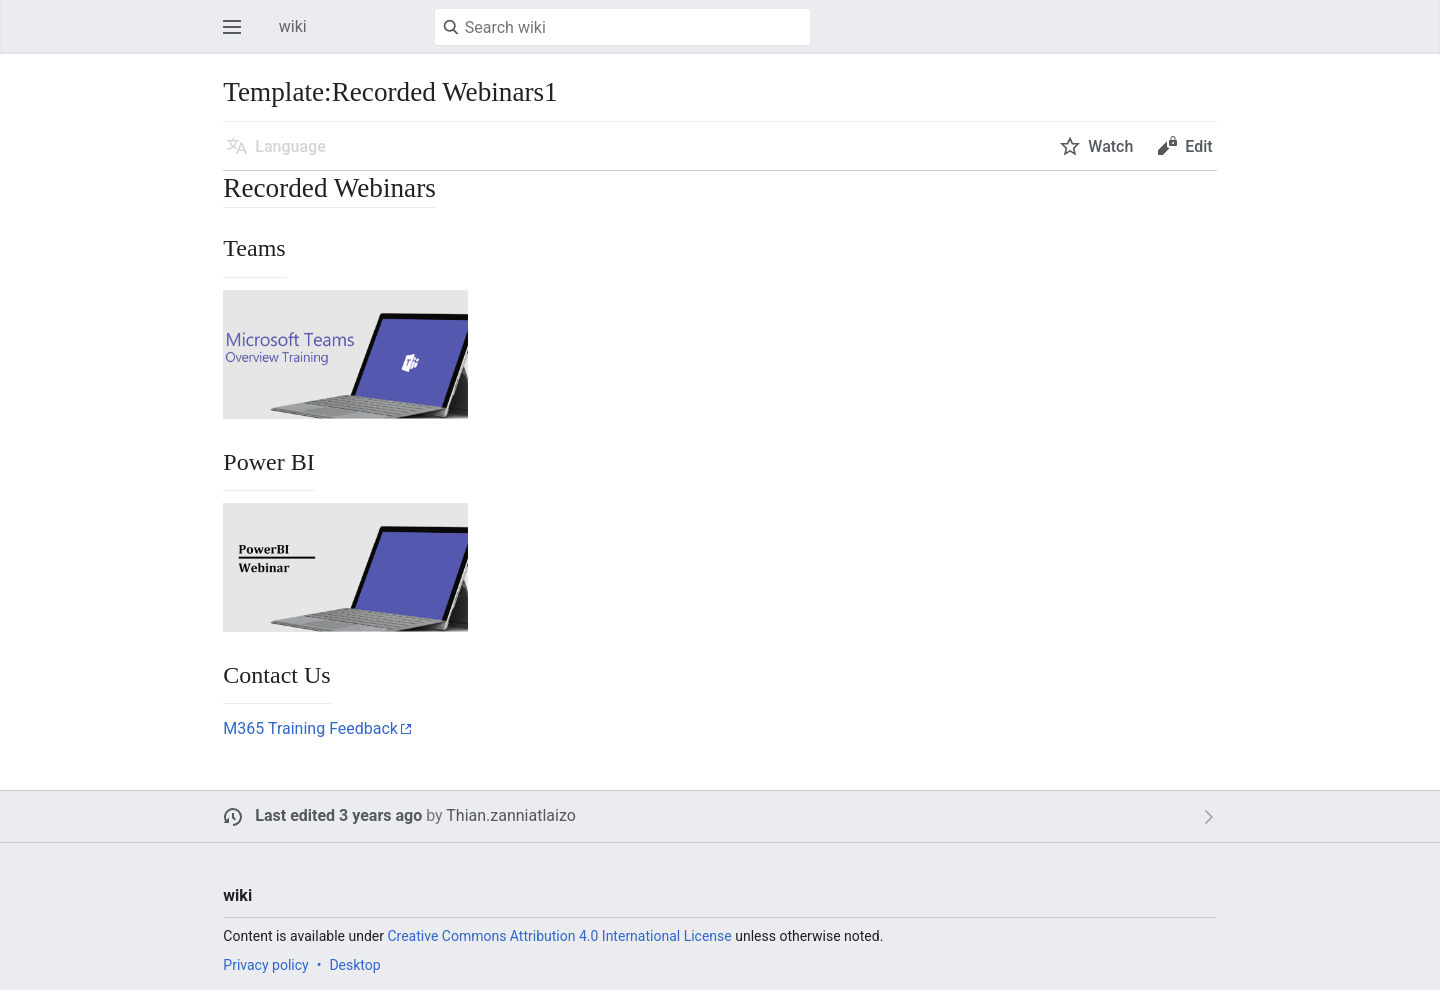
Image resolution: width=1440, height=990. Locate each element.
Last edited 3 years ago (338, 815)
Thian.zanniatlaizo (511, 815)
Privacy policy (265, 965)
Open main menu (238, 36)
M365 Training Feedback (310, 728)
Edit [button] (1198, 146)
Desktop (354, 965)
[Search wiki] (622, 27)
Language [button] (290, 146)
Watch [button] (1110, 146)
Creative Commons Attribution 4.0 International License (559, 936)
